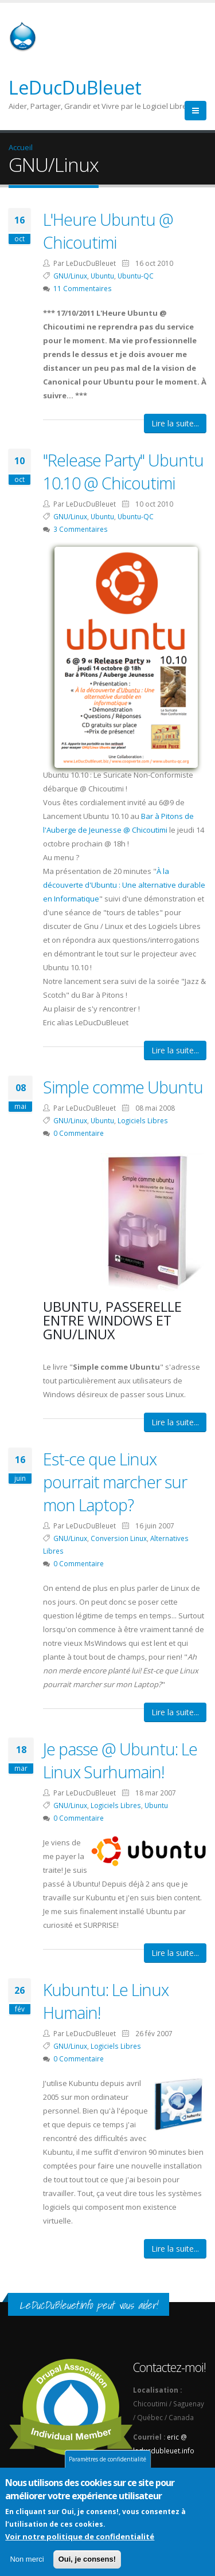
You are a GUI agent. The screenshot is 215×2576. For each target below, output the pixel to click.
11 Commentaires (82, 288)
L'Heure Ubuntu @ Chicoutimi (108, 230)
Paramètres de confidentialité (107, 2461)
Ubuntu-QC (136, 275)
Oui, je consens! (87, 2561)
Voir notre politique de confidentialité (79, 2539)
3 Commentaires (80, 529)
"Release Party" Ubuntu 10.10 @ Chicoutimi (123, 471)
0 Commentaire (78, 1133)
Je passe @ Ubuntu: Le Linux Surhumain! (120, 1760)
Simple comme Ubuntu (123, 1087)
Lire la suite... (175, 423)
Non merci (27, 2561)
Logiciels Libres (143, 1120)
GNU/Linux (70, 275)
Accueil (21, 147)
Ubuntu (102, 275)
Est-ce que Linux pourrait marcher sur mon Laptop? (115, 1482)
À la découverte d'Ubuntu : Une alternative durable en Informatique (124, 885)
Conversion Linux (119, 1538)
